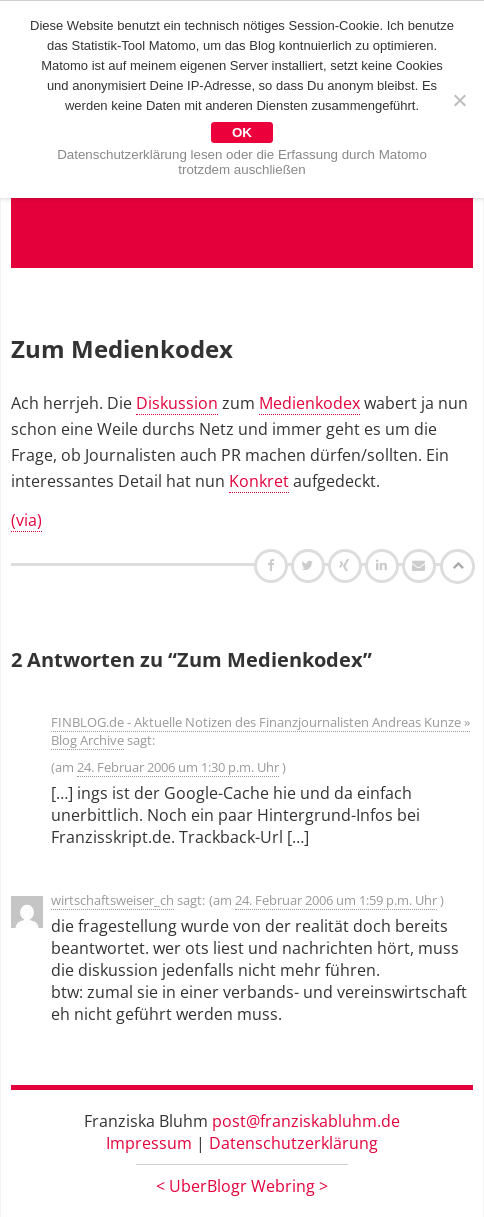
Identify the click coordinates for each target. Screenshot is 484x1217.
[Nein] (459, 100)
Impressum (149, 1143)
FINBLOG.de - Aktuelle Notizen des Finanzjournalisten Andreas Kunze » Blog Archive (260, 731)
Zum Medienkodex (122, 348)
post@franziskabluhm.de (306, 1121)
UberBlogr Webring (242, 1186)
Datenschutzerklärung (293, 1143)
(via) (26, 520)
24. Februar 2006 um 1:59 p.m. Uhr (336, 900)
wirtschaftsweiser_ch (112, 900)
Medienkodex (309, 403)
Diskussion (177, 403)
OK (242, 132)
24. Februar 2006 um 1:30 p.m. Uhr (178, 767)
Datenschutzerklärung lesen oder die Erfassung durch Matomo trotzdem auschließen (242, 162)
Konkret (259, 481)
